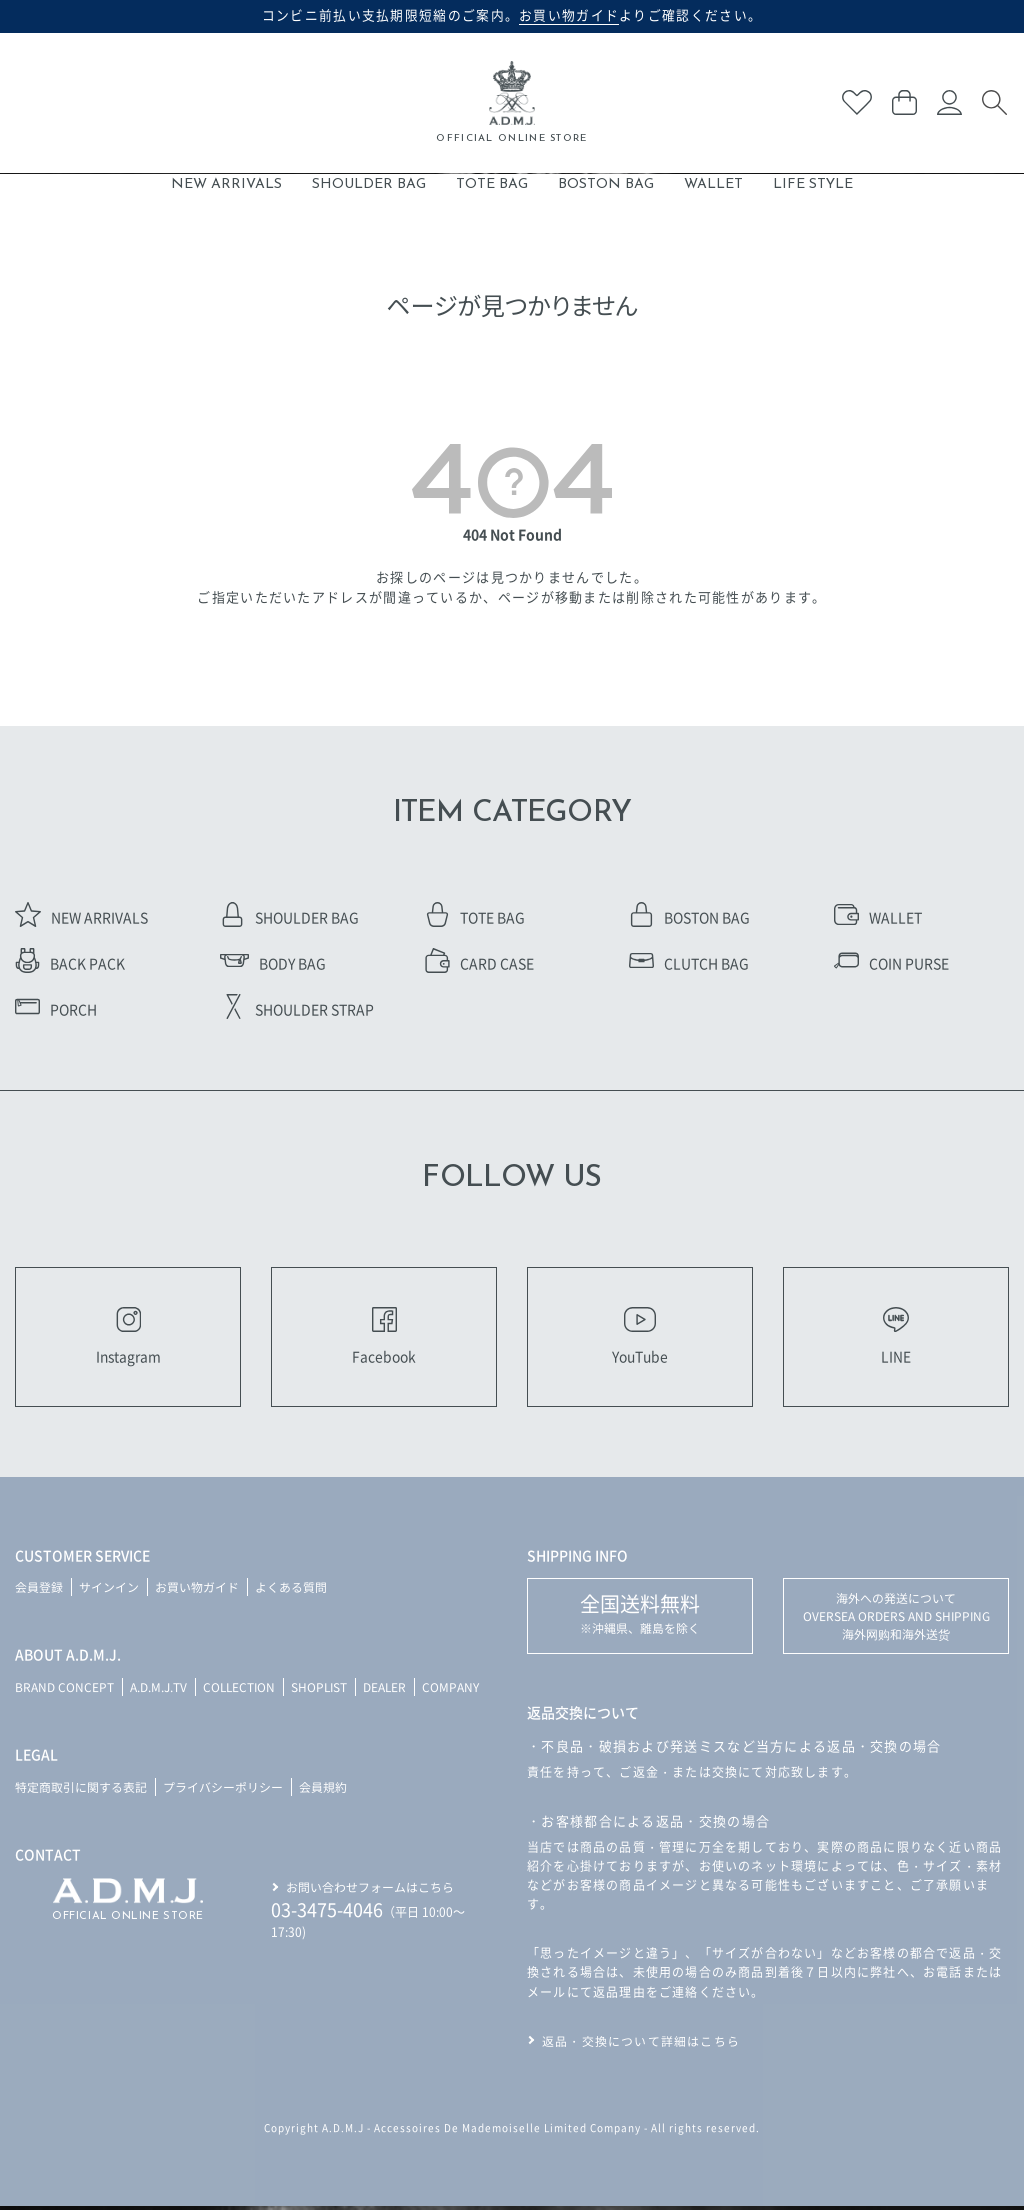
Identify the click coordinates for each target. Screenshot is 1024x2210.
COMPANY (456, 1690)
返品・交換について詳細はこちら (641, 2044)
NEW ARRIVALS (226, 184)
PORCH (56, 1009)
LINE (896, 1338)
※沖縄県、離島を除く (640, 1616)
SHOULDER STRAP (297, 1009)
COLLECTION (240, 1690)
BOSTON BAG (606, 184)
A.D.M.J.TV (158, 1690)
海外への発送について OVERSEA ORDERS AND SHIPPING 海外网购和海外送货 (896, 1619)
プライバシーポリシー (223, 1790)
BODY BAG (273, 963)
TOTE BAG (492, 184)
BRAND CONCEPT (64, 1690)
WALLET (713, 184)
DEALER (390, 1690)
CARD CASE (479, 963)
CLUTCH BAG (689, 963)
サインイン (109, 1590)
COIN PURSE (891, 963)
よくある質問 (291, 1590)
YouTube (640, 1338)
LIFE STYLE (813, 184)
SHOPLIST (323, 1690)
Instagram (128, 1338)
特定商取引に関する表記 (81, 1790)
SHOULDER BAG (369, 184)
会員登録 (39, 1590)
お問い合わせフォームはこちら (370, 1889)
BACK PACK (70, 963)
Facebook (384, 1338)
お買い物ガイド (197, 1590)
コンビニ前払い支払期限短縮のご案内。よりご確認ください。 (512, 15)
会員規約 (323, 1790)
